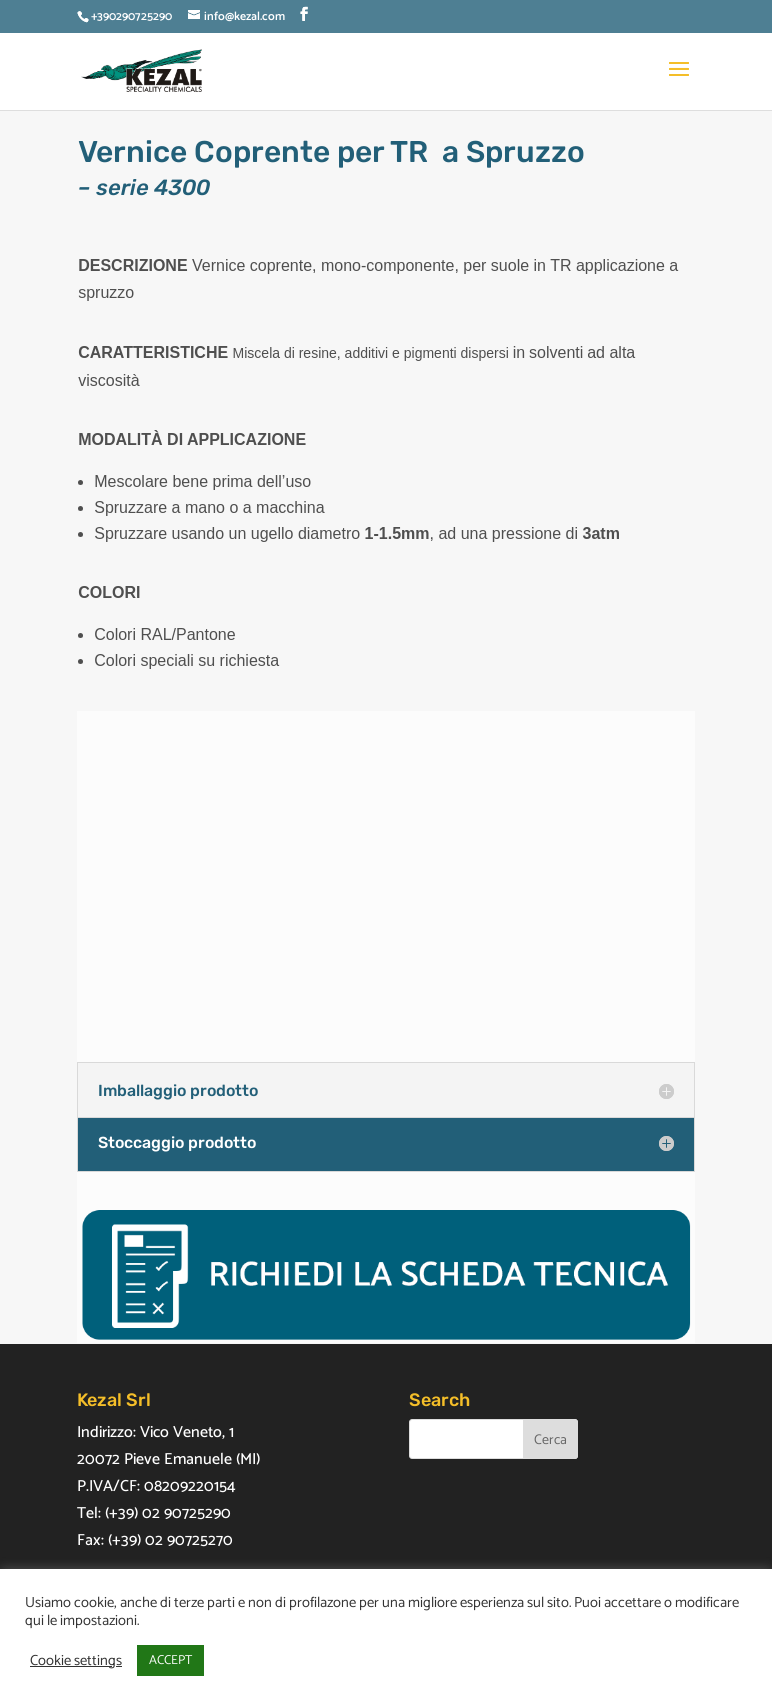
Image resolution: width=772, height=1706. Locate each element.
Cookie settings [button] (76, 1661)
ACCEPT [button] (170, 1660)
